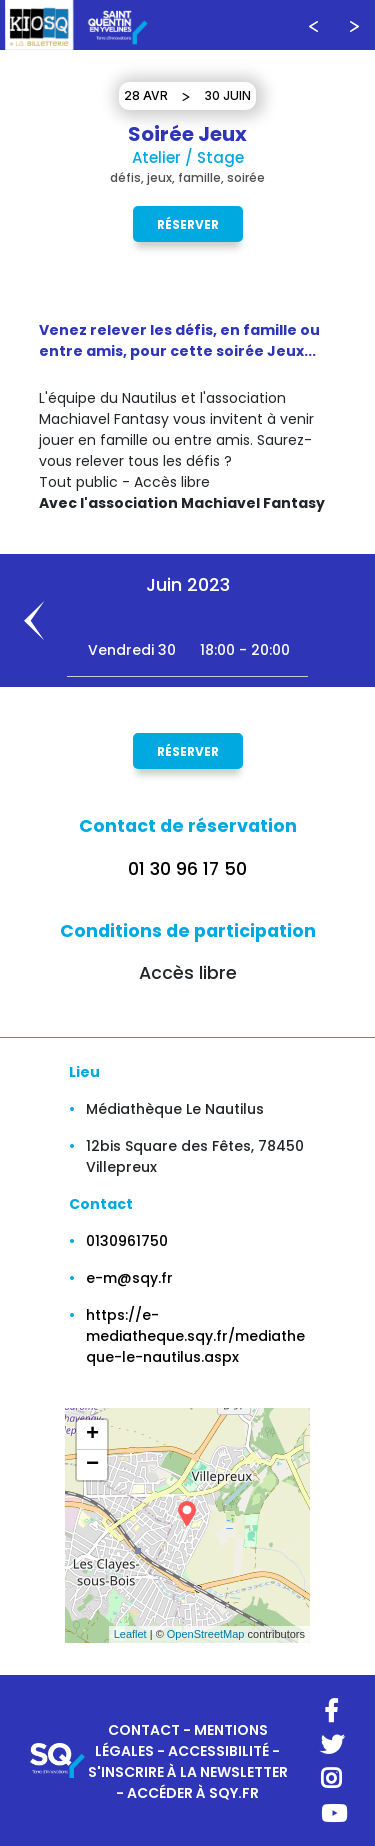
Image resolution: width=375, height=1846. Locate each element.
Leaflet (130, 1634)
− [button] (92, 1465)
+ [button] (92, 1435)
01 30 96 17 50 (187, 869)
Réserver (188, 223)
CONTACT (144, 1730)
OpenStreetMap (206, 1634)
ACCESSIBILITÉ (218, 1751)
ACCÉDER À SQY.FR (193, 1793)
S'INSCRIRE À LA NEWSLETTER (188, 1772)
